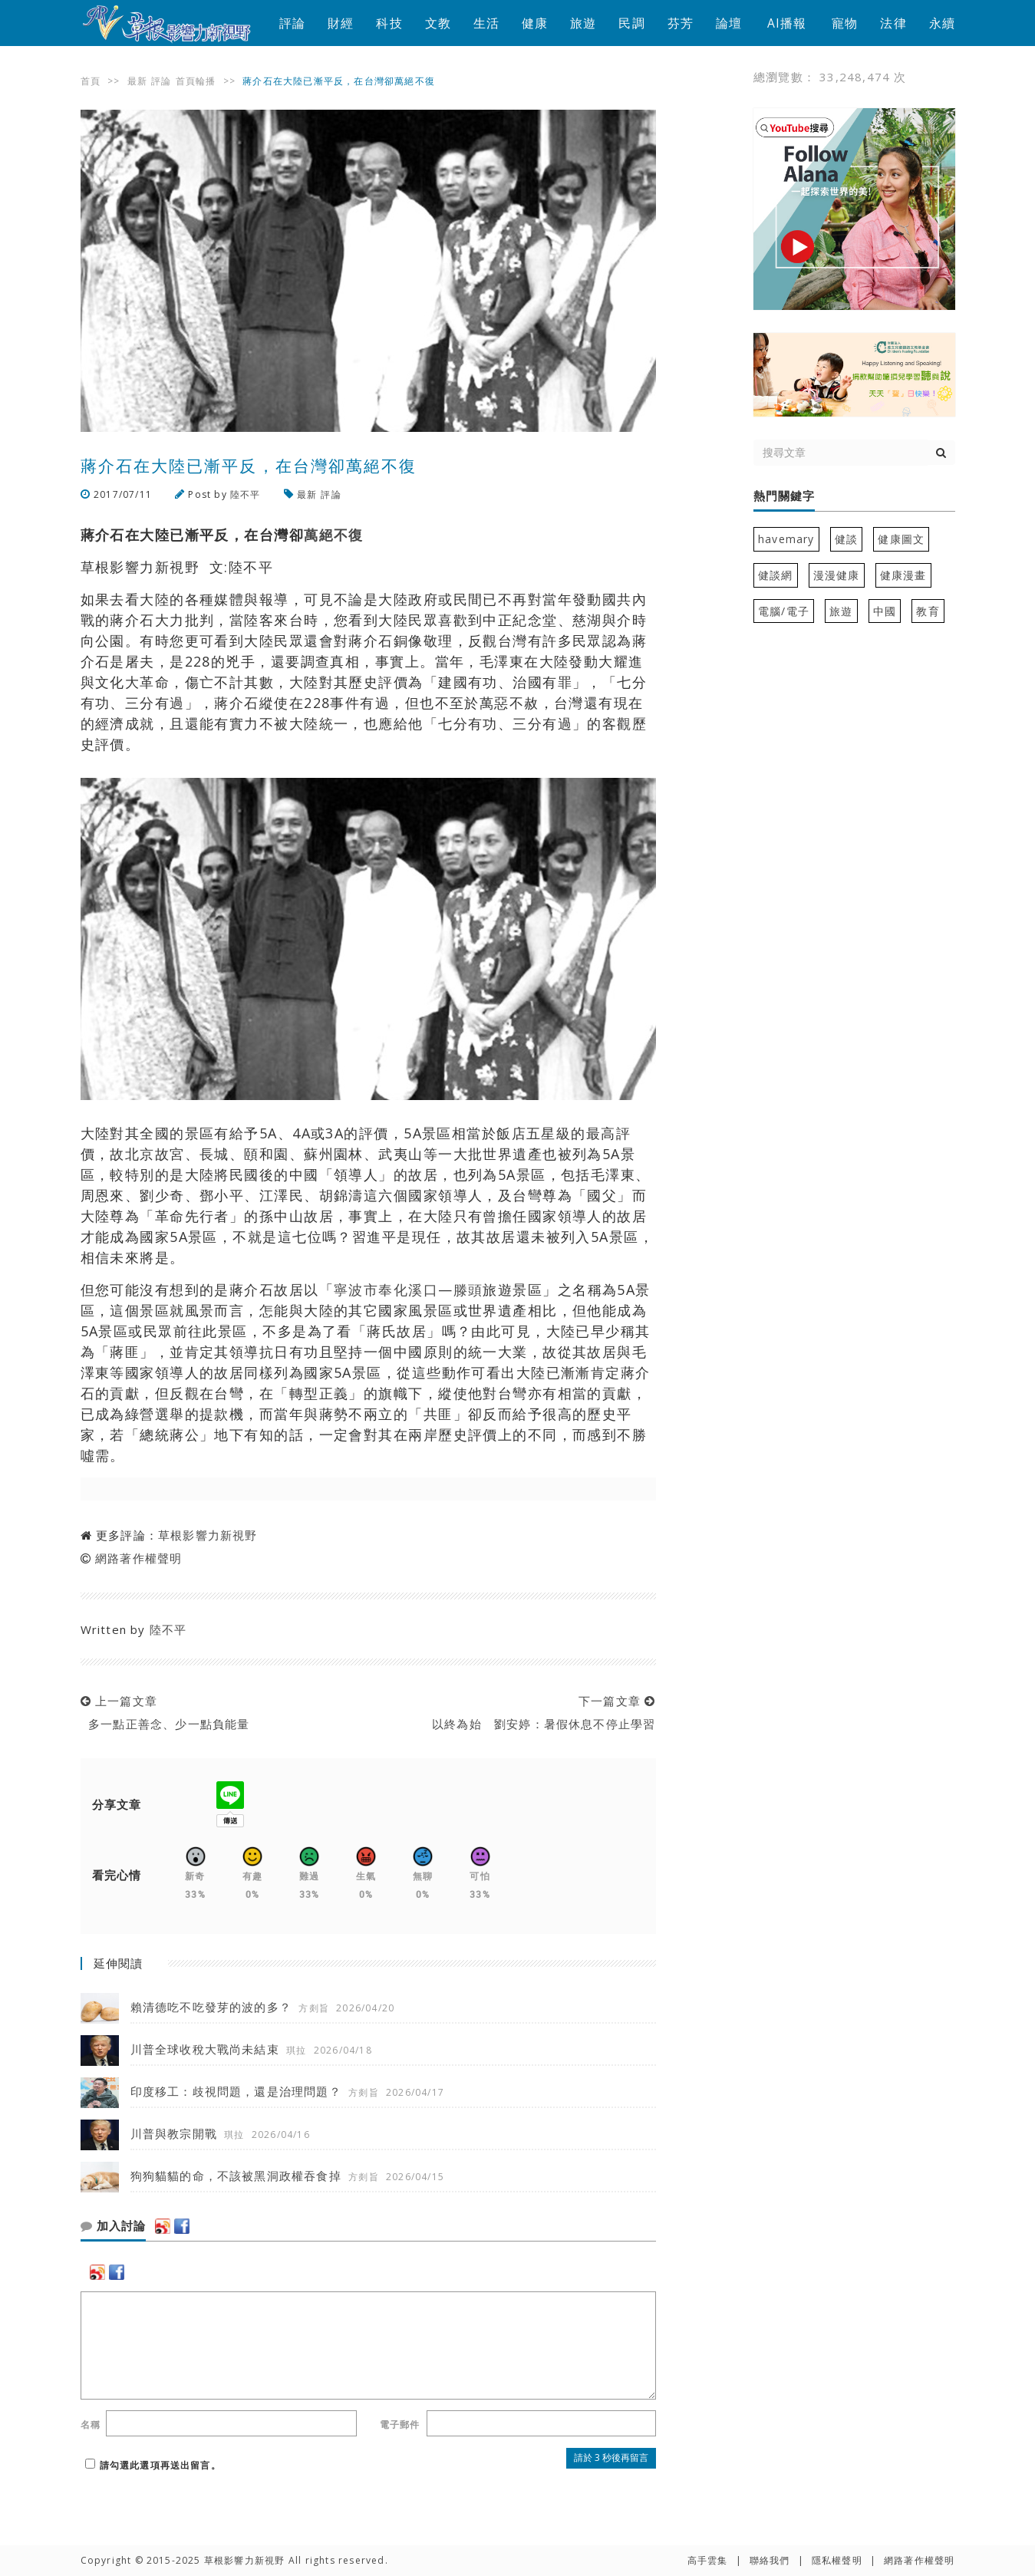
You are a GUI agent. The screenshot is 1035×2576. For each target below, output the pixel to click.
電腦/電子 (783, 611)
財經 (341, 23)
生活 (486, 23)
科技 (389, 23)
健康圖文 (901, 539)
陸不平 (245, 494)
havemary (786, 539)
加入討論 (113, 2226)
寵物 (845, 23)
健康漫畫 (903, 575)
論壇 (729, 23)
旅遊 (583, 23)
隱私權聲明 (837, 2560)
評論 (292, 23)
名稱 (91, 2424)
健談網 (775, 575)
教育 (927, 611)
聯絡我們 (770, 2560)
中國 (884, 611)
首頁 (91, 80)
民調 (631, 23)
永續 (942, 23)
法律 (893, 23)
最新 (137, 80)
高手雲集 (707, 2560)
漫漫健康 (836, 575)
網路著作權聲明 (138, 1558)
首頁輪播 (196, 80)
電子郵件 (400, 2424)
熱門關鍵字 (784, 496)
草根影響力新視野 (208, 1535)
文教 (438, 23)
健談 (846, 539)
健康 (535, 23)
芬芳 (680, 23)
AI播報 (787, 23)
